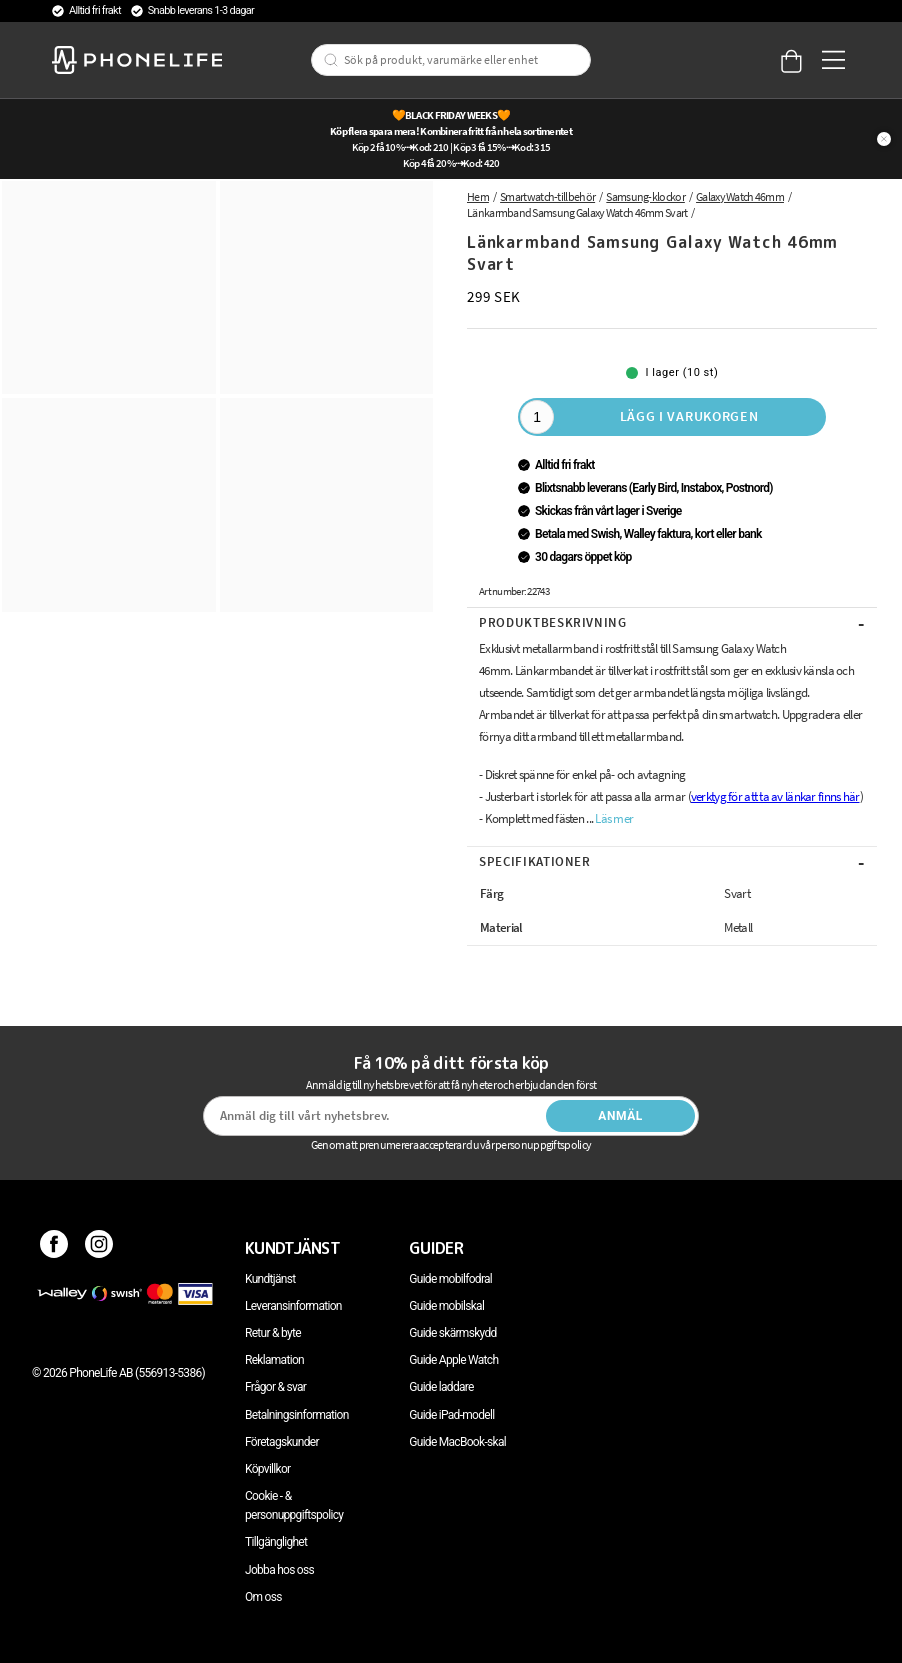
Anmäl (620, 1116)
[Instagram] (99, 1248)
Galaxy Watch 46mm (740, 196)
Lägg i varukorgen (689, 416)
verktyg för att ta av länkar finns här (775, 796)
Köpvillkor (267, 1469)
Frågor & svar (275, 1387)
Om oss (263, 1597)
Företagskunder (282, 1442)
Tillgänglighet (276, 1542)
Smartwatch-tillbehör (547, 196)
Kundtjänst (270, 1279)
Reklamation (274, 1360)
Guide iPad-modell (451, 1415)
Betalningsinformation (297, 1415)
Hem (478, 196)
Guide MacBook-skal (457, 1442)
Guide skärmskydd (452, 1333)
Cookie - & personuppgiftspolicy (294, 1505)
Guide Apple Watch (453, 1360)
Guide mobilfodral (450, 1279)
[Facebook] (54, 1248)
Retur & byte (273, 1333)
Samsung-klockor (645, 196)
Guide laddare (441, 1387)
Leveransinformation (293, 1306)
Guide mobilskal (446, 1306)
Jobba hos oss (279, 1570)
